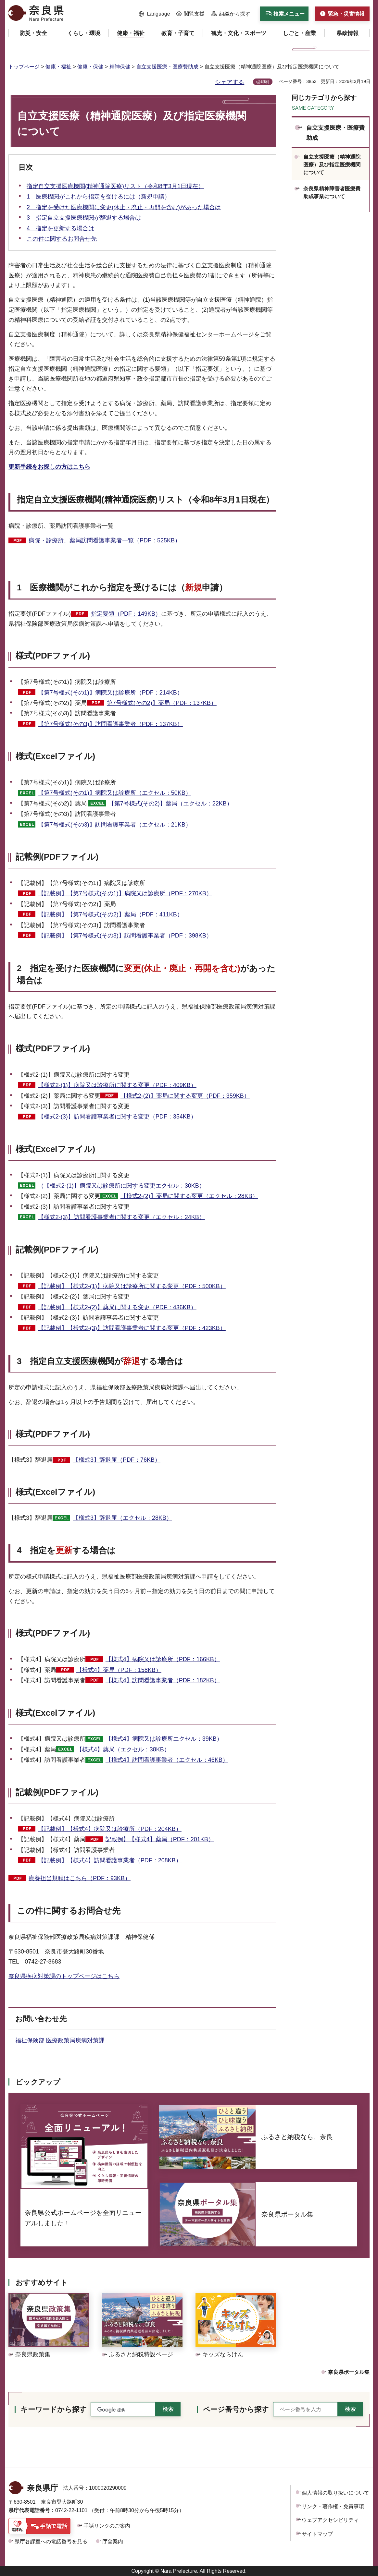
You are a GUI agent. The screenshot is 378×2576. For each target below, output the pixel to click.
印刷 (265, 81)
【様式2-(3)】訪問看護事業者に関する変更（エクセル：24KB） (121, 1217)
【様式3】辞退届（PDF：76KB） (116, 1460)
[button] (154, 13)
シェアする (229, 82)
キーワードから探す (53, 2409)
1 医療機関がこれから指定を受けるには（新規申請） (98, 196)
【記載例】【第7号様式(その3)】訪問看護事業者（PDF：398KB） (125, 935)
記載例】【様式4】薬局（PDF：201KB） (160, 1839)
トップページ (24, 66)
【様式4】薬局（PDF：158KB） (118, 1670)
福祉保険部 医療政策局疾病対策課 (62, 2040)
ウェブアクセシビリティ (330, 2520)
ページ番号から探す (236, 2409)
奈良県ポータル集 (349, 2372)
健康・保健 (90, 66)
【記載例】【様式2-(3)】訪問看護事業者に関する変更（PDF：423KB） (132, 1328)
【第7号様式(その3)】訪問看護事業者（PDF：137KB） (110, 724)
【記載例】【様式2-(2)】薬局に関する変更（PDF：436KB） (117, 1307)
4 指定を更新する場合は (60, 228)
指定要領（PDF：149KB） (126, 614)
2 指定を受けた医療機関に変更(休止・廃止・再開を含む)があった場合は (124, 207)
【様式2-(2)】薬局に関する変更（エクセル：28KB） (189, 1196)
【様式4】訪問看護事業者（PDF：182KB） (163, 1680)
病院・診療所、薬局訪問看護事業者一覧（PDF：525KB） (105, 540)
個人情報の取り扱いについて (335, 2493)
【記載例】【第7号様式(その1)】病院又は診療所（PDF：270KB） (125, 893)
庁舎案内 (112, 2541)
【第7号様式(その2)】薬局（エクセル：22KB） (170, 803)
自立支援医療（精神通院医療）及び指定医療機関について (331, 164)
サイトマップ (317, 2534)
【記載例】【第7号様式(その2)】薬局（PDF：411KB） (110, 914)
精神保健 (119, 66)
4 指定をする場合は (66, 1550)
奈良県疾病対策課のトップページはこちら (64, 1976)
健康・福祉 (58, 66)
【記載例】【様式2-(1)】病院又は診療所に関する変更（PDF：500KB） (132, 1286)
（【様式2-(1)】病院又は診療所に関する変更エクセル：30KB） (121, 1185)
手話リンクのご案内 (106, 2526)
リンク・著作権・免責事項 (333, 2506)
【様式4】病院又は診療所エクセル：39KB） (164, 1738)
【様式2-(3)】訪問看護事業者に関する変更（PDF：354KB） (117, 1116)
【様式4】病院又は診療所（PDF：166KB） (163, 1659)
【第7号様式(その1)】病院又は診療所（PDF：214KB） (110, 692)
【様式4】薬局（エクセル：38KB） (123, 1749)
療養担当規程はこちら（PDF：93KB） (80, 1878)
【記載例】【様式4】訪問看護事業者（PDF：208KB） (110, 1860)
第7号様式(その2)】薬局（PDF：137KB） (162, 703)
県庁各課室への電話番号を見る (51, 2541)
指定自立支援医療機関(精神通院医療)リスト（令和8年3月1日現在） (115, 186)
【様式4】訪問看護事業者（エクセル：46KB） (167, 1760)
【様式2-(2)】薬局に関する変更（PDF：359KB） (185, 1096)
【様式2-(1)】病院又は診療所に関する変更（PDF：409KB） (117, 1085)
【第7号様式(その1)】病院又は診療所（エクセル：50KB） (114, 793)
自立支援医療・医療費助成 (167, 66)
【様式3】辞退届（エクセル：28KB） (122, 1518)
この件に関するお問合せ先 (62, 239)
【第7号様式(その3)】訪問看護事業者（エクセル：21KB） (114, 824)
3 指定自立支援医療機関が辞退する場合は (84, 217)
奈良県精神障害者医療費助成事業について (331, 192)
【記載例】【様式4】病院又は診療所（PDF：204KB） (110, 1829)
